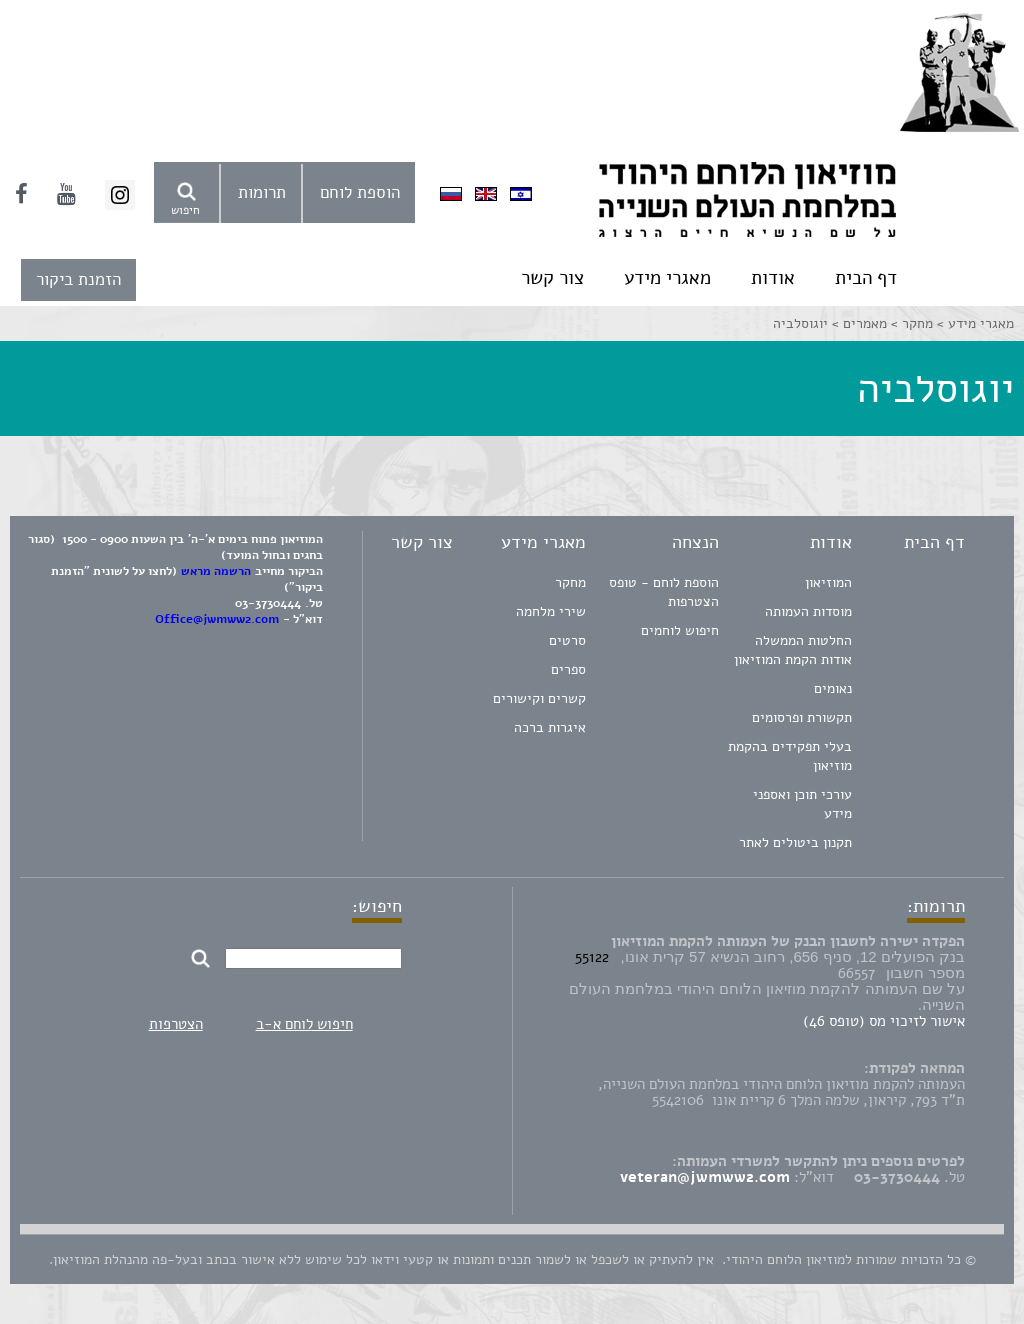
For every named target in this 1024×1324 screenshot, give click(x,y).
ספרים (568, 669)
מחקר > (910, 323)
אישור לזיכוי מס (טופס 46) (884, 1021)
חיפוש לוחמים (680, 630)
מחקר (570, 582)
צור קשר (552, 278)
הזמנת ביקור (78, 279)
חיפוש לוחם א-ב (304, 1024)
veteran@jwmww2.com (705, 1177)
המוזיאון (828, 582)
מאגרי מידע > (973, 323)
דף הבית (866, 278)
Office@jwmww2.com (217, 619)
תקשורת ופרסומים (802, 717)
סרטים (567, 640)
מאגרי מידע (667, 278)
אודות (773, 278)
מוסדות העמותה (808, 611)
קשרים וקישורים (539, 698)
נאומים (833, 688)
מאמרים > (857, 323)
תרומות (262, 192)
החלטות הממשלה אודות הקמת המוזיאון (793, 650)
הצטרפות (176, 1024)
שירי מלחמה (551, 611)
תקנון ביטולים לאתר (795, 842)
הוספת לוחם (360, 192)
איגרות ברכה (550, 727)
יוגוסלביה (800, 323)
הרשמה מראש (216, 571)
